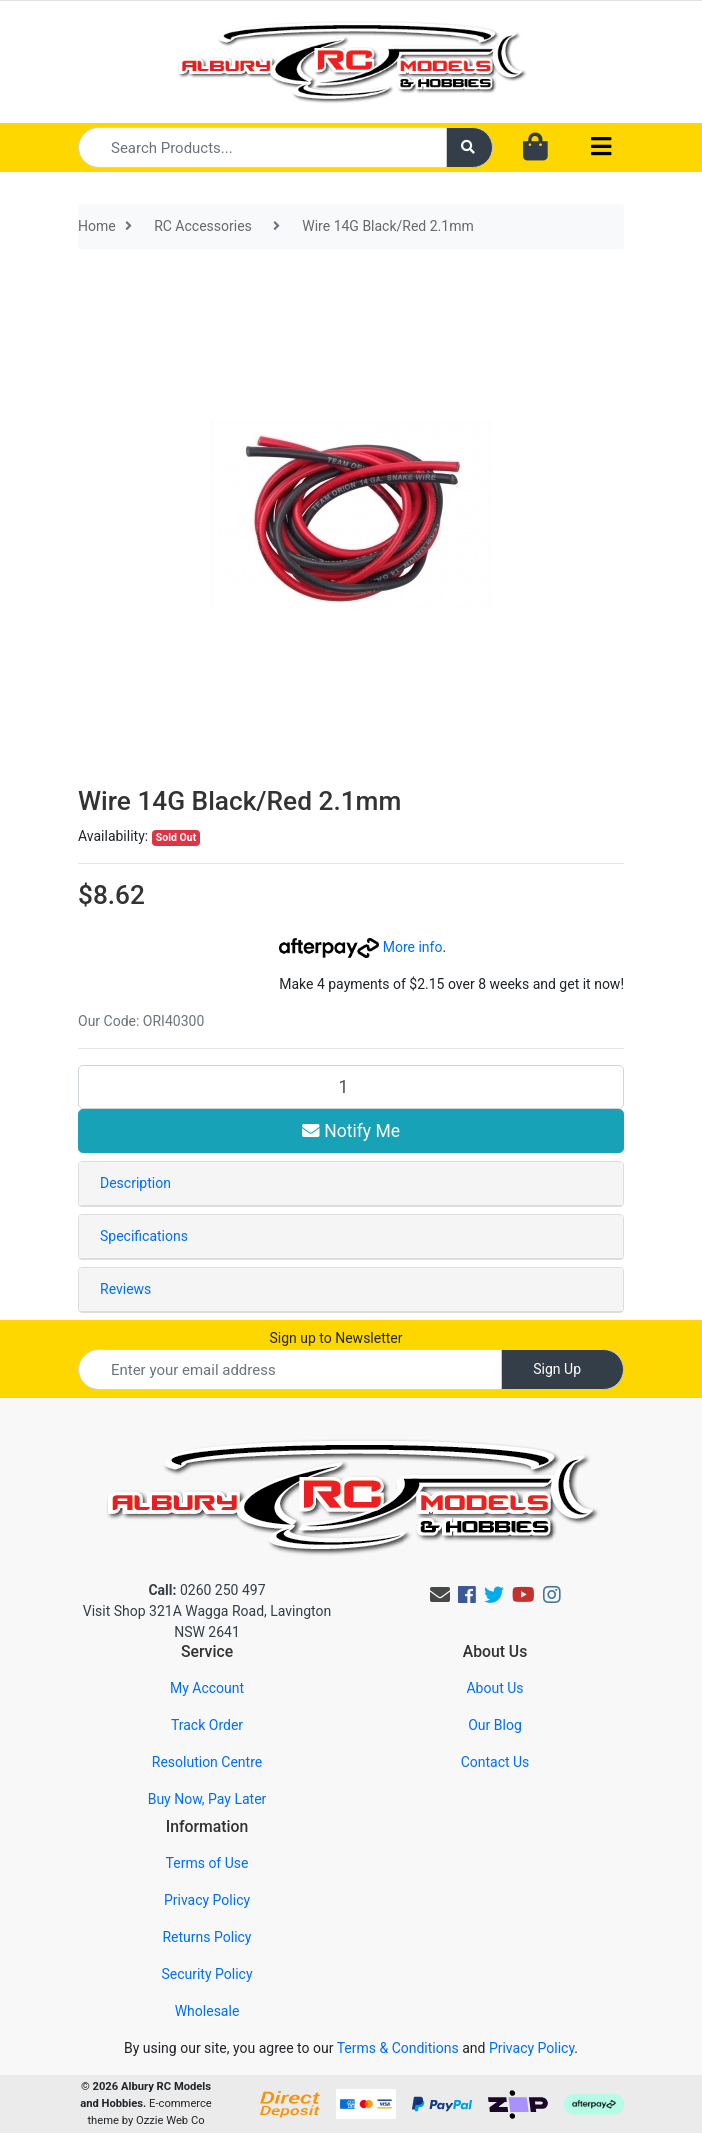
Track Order (207, 1725)
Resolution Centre (207, 1762)
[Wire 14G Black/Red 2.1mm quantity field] (351, 1087)
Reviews (125, 1289)
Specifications (144, 1236)
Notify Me (351, 1131)
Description (135, 1183)
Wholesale (207, 2011)
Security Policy (206, 1974)
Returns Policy (206, 1937)
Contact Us (495, 1762)
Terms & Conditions (398, 2048)
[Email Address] (290, 1369)
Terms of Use (207, 1863)
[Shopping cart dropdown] (535, 148)
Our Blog (495, 1725)
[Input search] (262, 147)
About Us (494, 1688)
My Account (207, 1688)
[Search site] (470, 147)
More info (360, 947)
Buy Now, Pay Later (207, 1799)
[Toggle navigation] (601, 147)
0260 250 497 (206, 1590)
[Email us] (440, 1595)
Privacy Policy (207, 1900)
